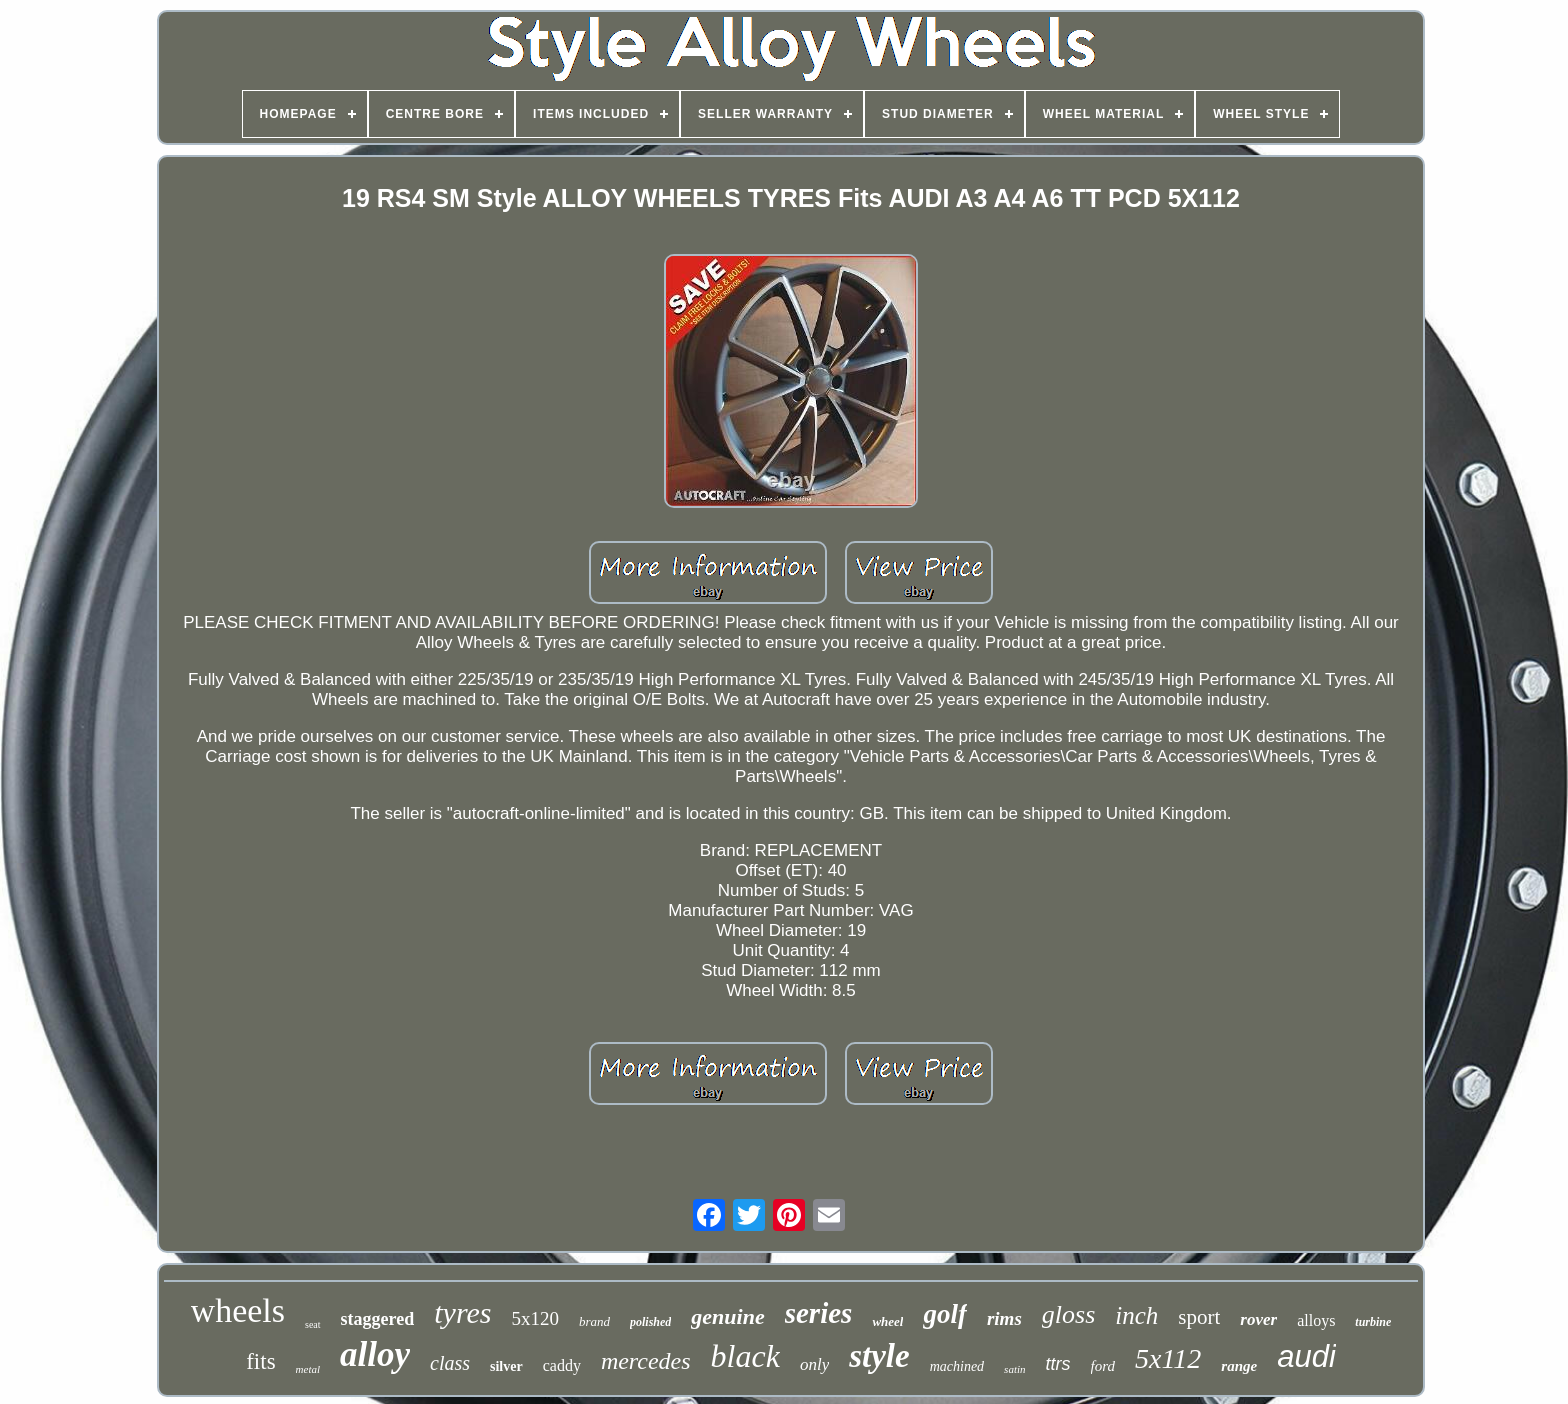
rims (1004, 1318)
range (1239, 1366)
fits (260, 1361)
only (814, 1364)
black (745, 1356)
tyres (462, 1312)
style (879, 1356)
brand (594, 1321)
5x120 (535, 1318)
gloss (1068, 1314)
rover (1258, 1319)
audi (1306, 1356)
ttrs (1058, 1364)
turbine (1373, 1322)
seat (313, 1324)
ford (1103, 1366)
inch (1136, 1315)
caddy (562, 1365)
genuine (727, 1316)
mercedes (646, 1361)
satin (1014, 1369)
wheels (238, 1310)
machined (957, 1366)
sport (1199, 1317)
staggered (378, 1319)
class (450, 1363)
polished (650, 1322)
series (819, 1313)
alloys (1316, 1320)
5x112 (1168, 1358)
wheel (887, 1321)
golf (945, 1314)
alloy (375, 1354)
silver (506, 1366)
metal (308, 1369)
